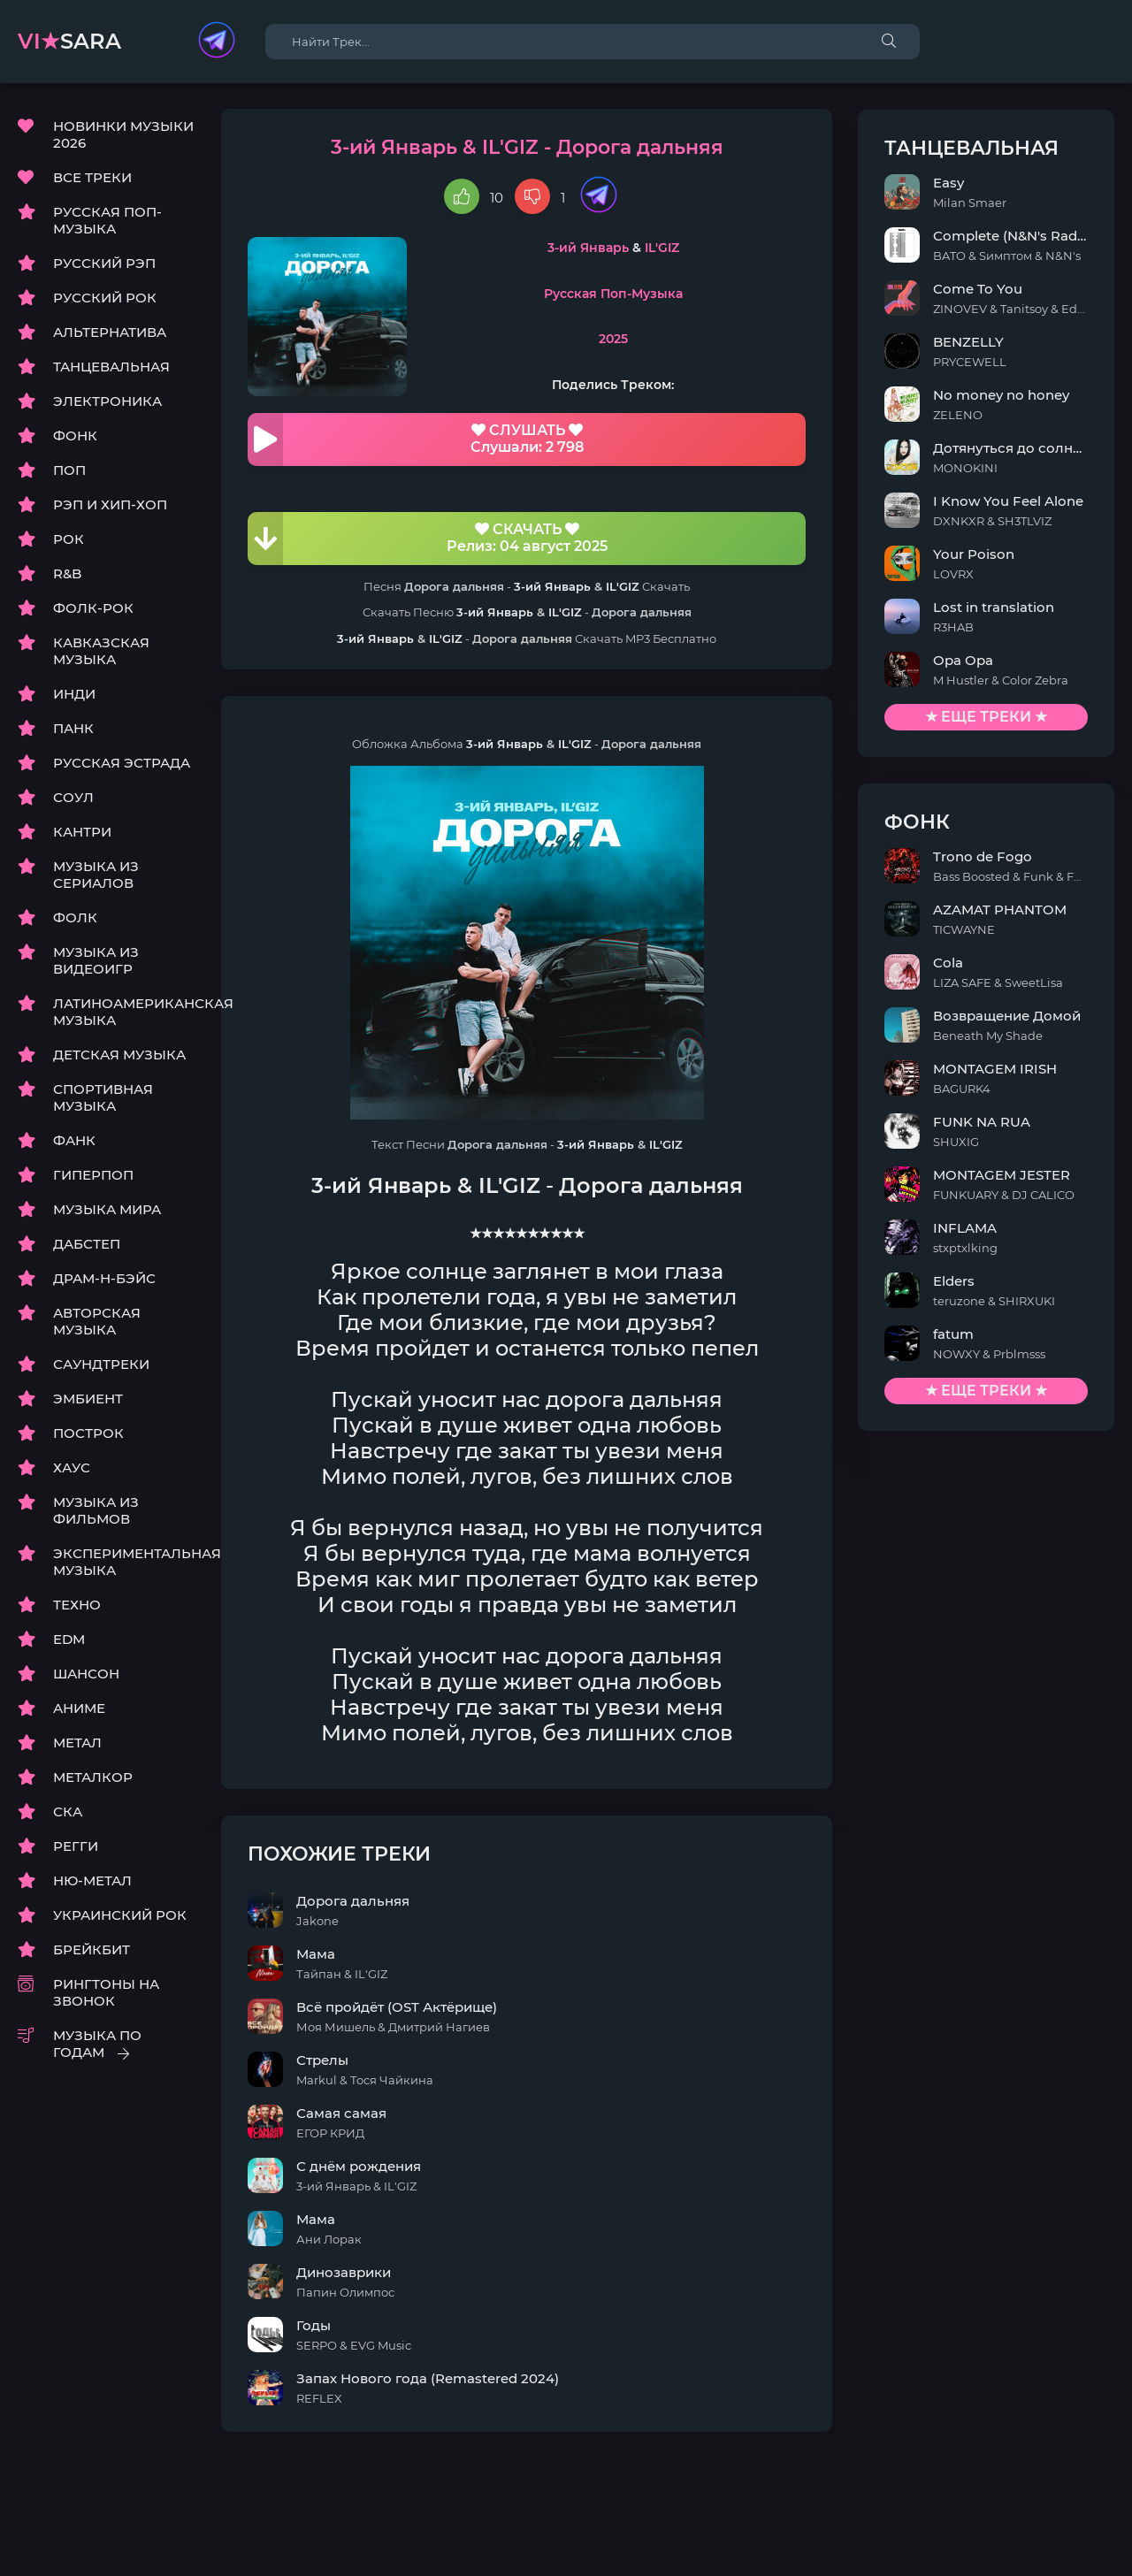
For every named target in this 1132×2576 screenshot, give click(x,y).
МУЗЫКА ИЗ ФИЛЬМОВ (96, 1511)
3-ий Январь (609, 248)
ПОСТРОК (88, 1434)
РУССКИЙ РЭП (104, 264)
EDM (69, 1640)
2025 (634, 340)
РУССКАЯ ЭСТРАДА (121, 763)
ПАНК (73, 729)
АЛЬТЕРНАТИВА (109, 333)
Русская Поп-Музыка (634, 294)
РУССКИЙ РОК (105, 298)
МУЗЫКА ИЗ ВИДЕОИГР (96, 961)
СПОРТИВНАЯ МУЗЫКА (103, 1098)
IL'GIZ (683, 248)
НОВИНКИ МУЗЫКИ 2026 (123, 135)
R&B (67, 574)
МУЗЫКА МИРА (107, 1210)
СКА (67, 1812)
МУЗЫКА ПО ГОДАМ (97, 2044)
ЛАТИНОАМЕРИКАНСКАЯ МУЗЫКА (124, 1012)
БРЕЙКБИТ (91, 1950)
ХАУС (71, 1468)
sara (69, 41)
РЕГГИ (75, 1846)
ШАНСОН (86, 1674)
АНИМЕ (79, 1709)
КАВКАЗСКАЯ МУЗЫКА (101, 652)
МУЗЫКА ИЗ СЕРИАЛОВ (96, 875)
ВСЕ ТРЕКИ (92, 178)
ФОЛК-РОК (93, 608)
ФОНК (75, 436)
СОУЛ (73, 798)
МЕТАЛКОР (93, 1778)
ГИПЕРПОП (93, 1175)
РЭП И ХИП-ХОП (110, 505)
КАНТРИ (82, 832)
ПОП (69, 470)
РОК (68, 539)
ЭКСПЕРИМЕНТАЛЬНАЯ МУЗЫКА (124, 1562)
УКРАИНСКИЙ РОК (120, 1915)
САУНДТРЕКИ (101, 1365)
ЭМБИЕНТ (88, 1399)
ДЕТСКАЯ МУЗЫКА (119, 1055)
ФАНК (74, 1141)
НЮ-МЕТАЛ (92, 1881)
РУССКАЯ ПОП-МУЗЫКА (107, 221)
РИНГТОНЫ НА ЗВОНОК (106, 1993)
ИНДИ (74, 694)
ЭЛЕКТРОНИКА (107, 402)
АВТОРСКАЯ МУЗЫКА (97, 1322)
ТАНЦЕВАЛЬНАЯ (111, 367)
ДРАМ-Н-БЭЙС (104, 1279)
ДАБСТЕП (86, 1244)
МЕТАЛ (77, 1743)
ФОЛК (75, 918)
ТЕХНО (77, 1605)
